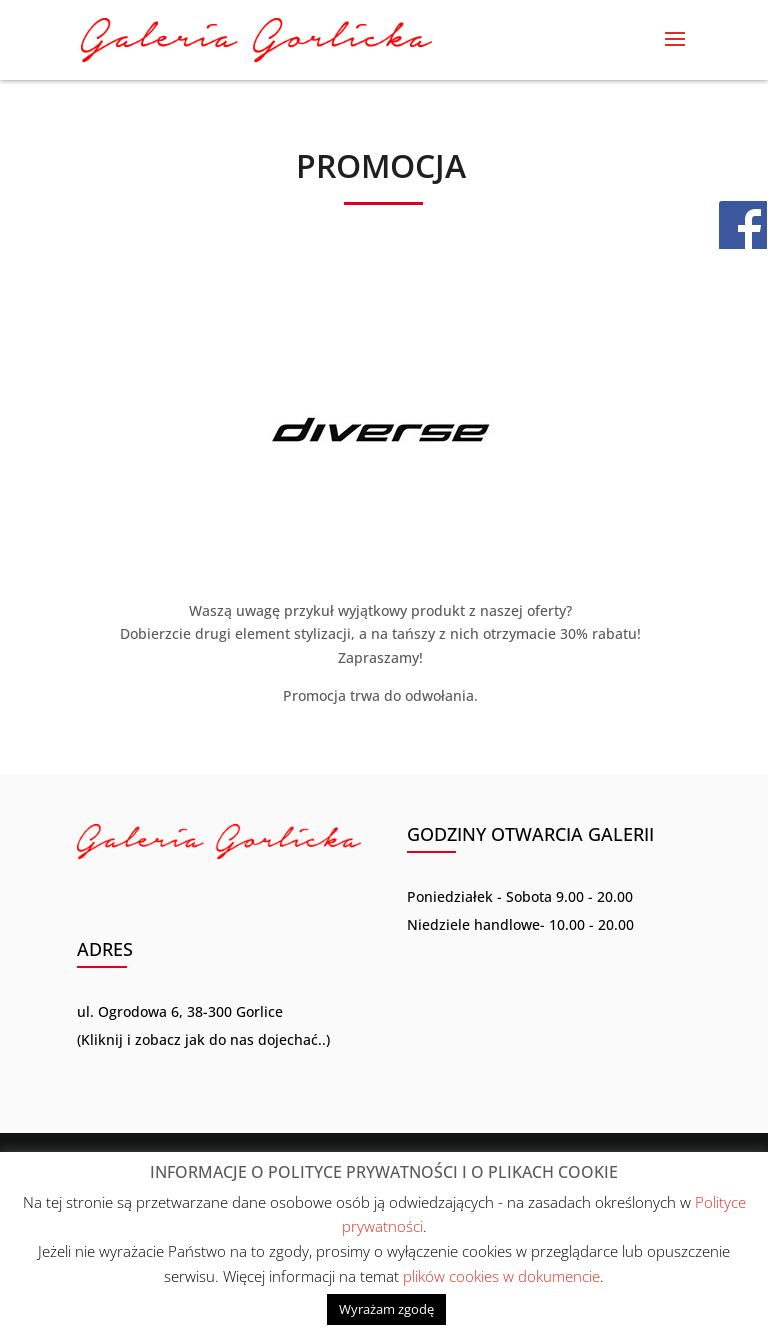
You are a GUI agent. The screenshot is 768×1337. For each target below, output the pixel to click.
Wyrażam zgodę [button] (386, 1309)
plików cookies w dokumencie (501, 1276)
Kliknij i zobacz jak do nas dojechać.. (203, 1039)
